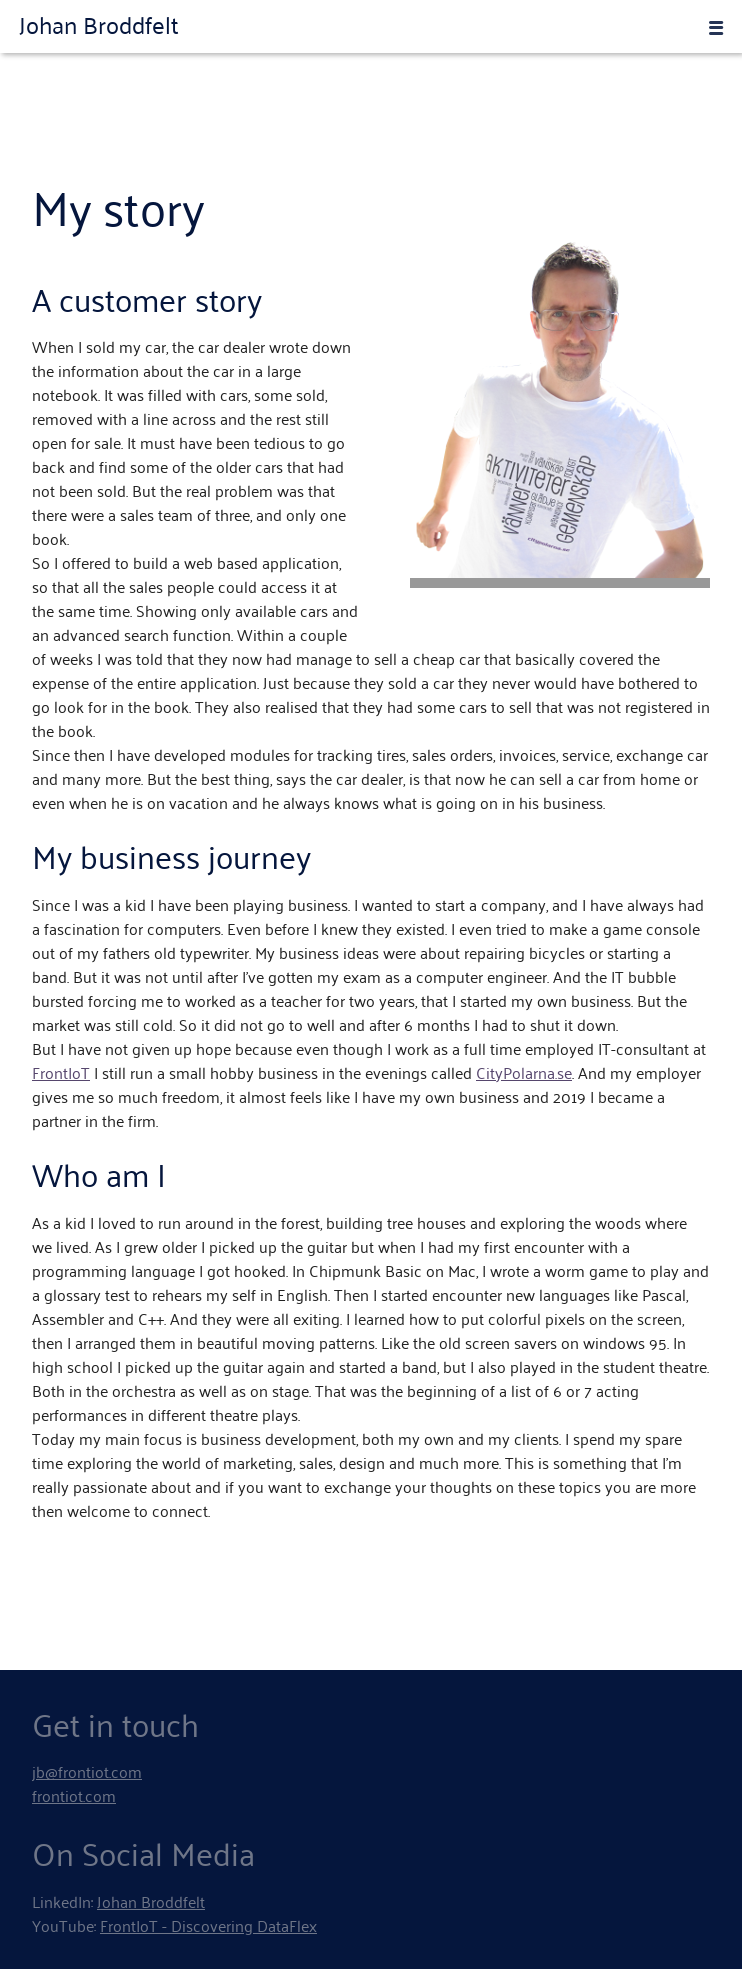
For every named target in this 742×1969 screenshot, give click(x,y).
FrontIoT (61, 1072)
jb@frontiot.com (87, 1771)
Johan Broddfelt (99, 24)
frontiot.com (74, 1795)
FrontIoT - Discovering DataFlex (208, 1925)
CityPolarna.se (524, 1072)
